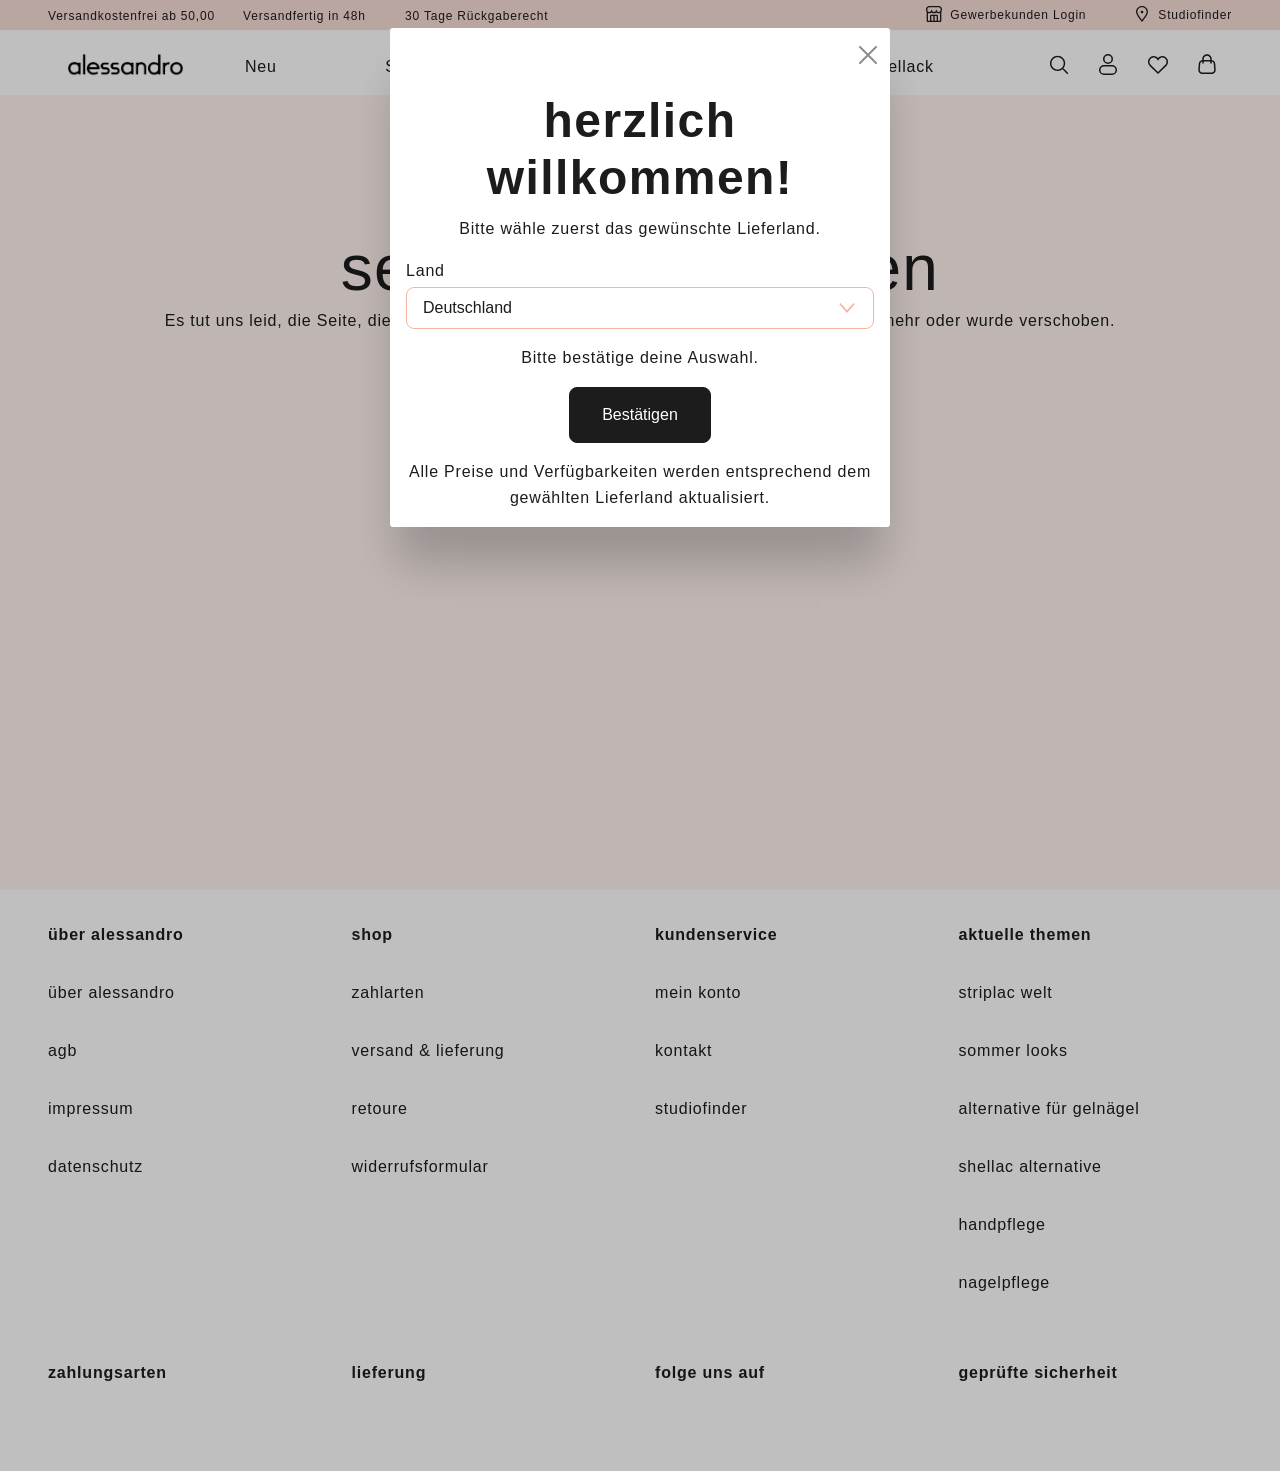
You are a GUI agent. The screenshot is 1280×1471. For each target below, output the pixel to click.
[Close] (868, 51)
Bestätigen (640, 414)
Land (425, 270)
